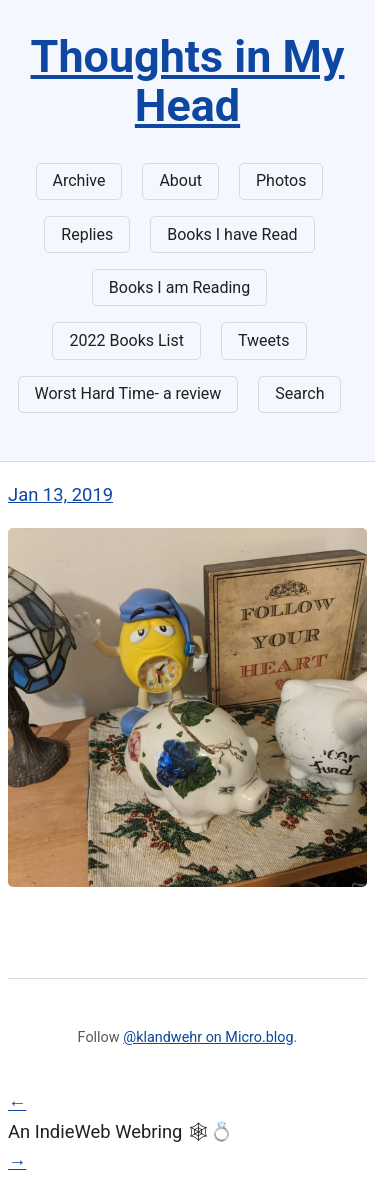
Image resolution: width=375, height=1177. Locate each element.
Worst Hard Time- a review (128, 393)
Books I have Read (232, 234)
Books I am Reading (179, 287)
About (180, 180)
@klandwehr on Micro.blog (208, 1037)
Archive (79, 180)
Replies (87, 234)
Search (299, 393)
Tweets (264, 340)
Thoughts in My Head (188, 81)
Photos (281, 180)
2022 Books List (126, 340)
